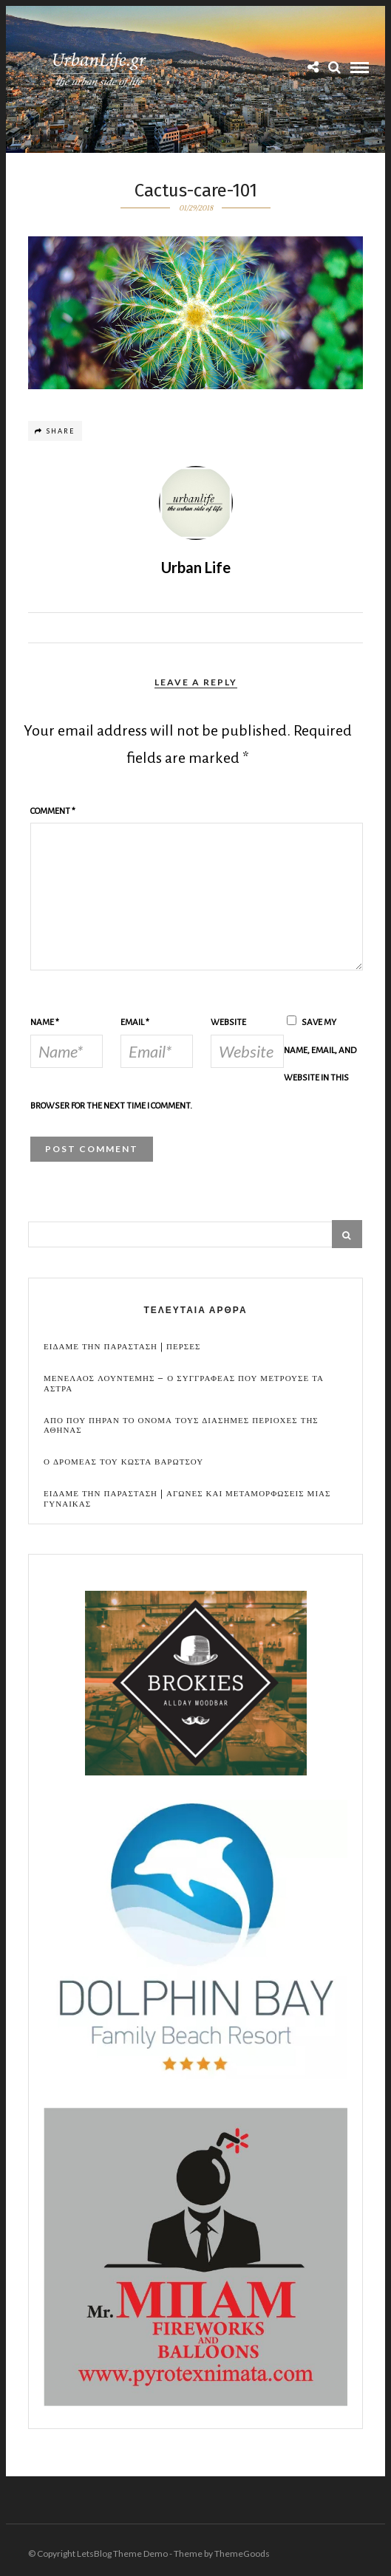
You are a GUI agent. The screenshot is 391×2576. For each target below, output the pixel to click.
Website (228, 1022)
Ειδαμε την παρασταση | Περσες (122, 1347)
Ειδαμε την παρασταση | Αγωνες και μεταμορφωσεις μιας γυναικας (187, 1498)
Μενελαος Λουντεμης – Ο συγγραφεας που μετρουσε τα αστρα (184, 1383)
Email (134, 1022)
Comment (52, 811)
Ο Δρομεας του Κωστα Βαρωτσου (123, 1462)
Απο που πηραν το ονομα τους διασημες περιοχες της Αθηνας (181, 1425)
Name (44, 1022)
